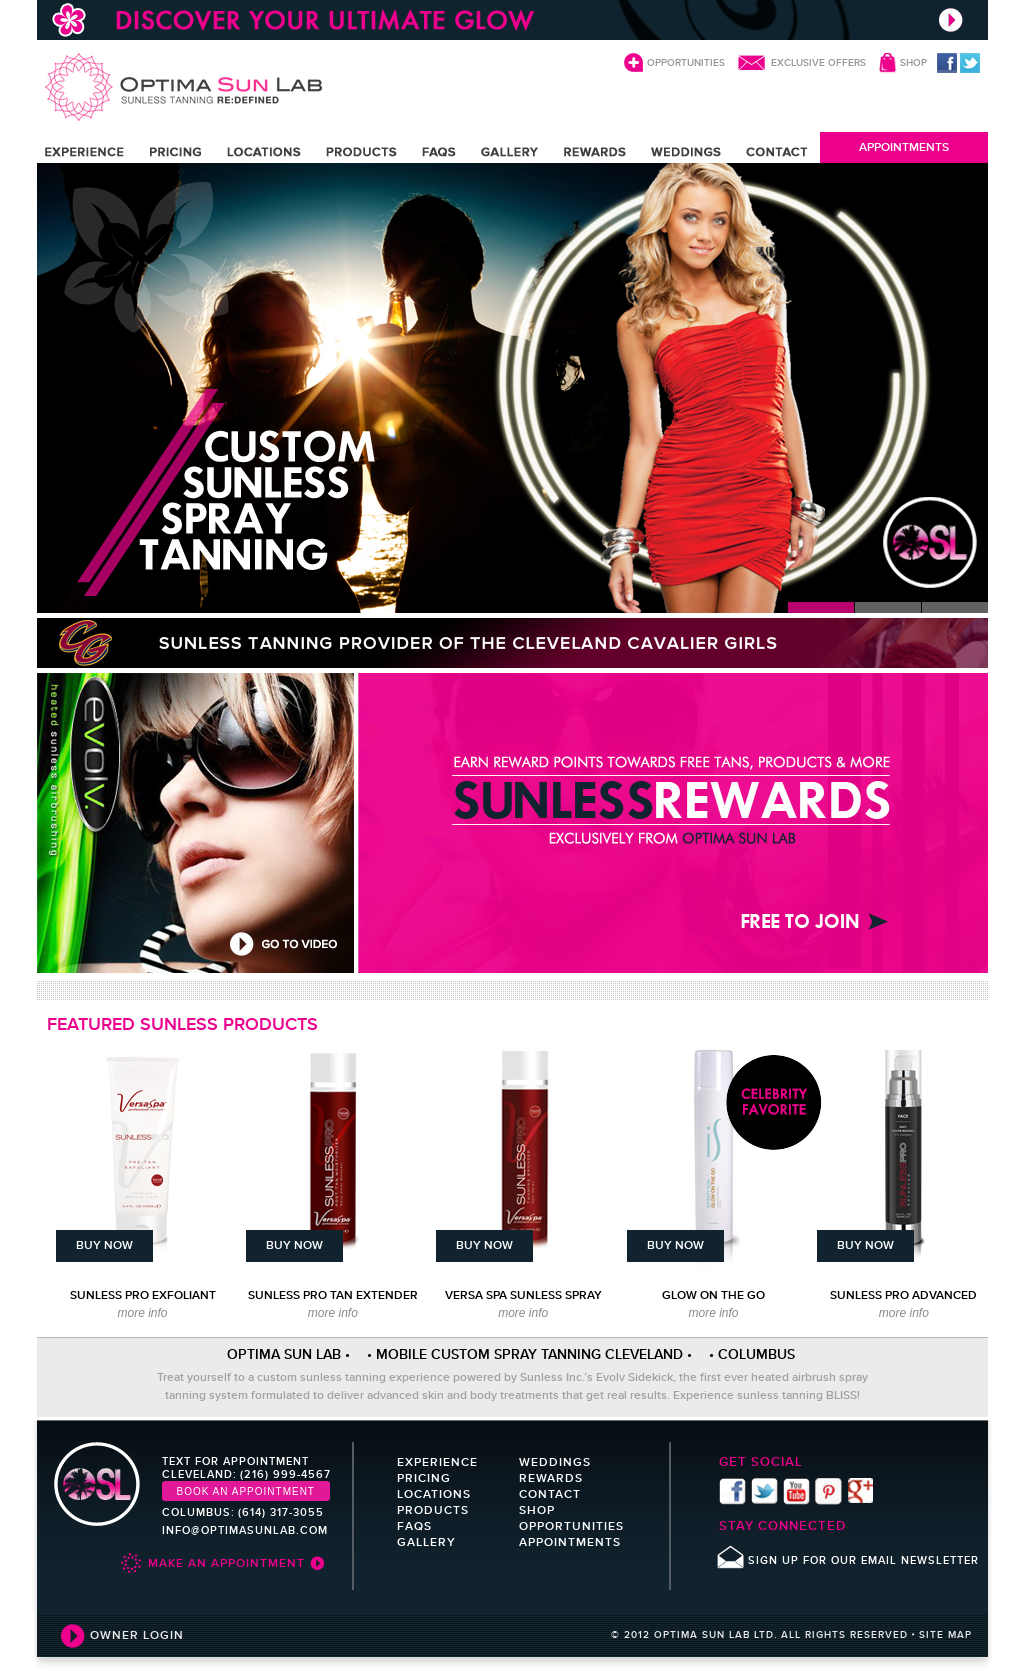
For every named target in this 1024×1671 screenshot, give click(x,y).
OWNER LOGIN (137, 1635)
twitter (970, 63)
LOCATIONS (264, 152)
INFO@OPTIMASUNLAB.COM (245, 1530)
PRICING (176, 152)
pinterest (828, 1491)
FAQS (439, 152)
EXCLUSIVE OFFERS (818, 62)
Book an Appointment (246, 1491)
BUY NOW (104, 1245)
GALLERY (509, 152)
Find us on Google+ (860, 1491)
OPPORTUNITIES (686, 62)
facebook (947, 63)
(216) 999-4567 (285, 1474)
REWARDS (595, 152)
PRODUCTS (362, 152)
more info (142, 1313)
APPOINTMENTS (904, 147)
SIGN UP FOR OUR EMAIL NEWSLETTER (863, 1560)
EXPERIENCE (84, 152)
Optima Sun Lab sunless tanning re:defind (183, 87)
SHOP (913, 62)
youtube (796, 1491)
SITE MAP (945, 1634)
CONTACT (776, 152)
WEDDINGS (686, 152)
